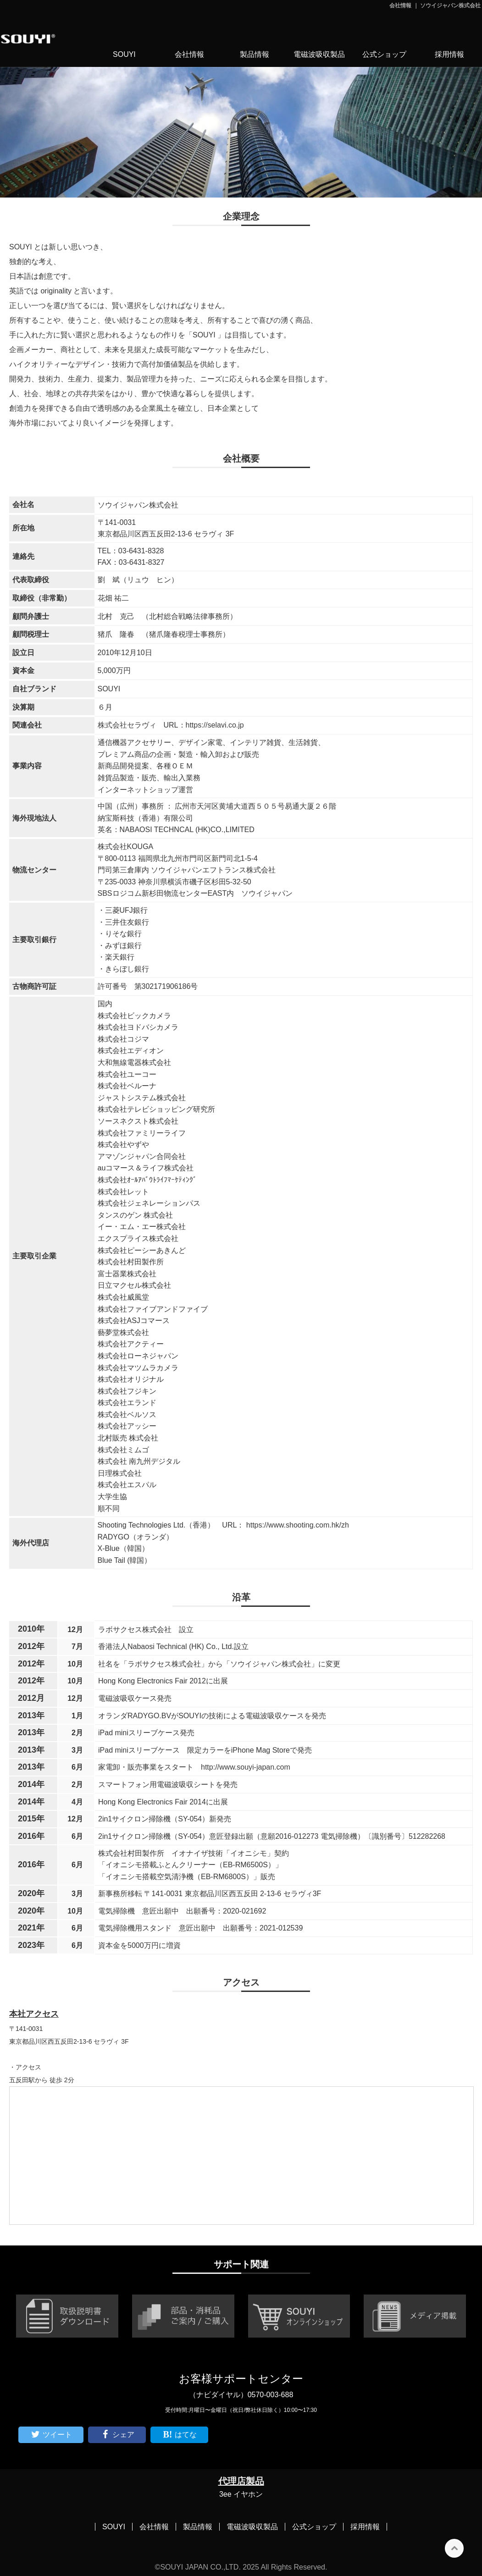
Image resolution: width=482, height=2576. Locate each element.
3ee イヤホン (241, 2494)
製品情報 (254, 54)
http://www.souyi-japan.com (245, 1767)
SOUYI (124, 54)
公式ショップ (384, 54)
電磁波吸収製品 (319, 54)
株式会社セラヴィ (127, 725)
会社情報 (189, 54)
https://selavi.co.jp (215, 725)
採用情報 (449, 54)
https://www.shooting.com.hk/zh (296, 1525)
